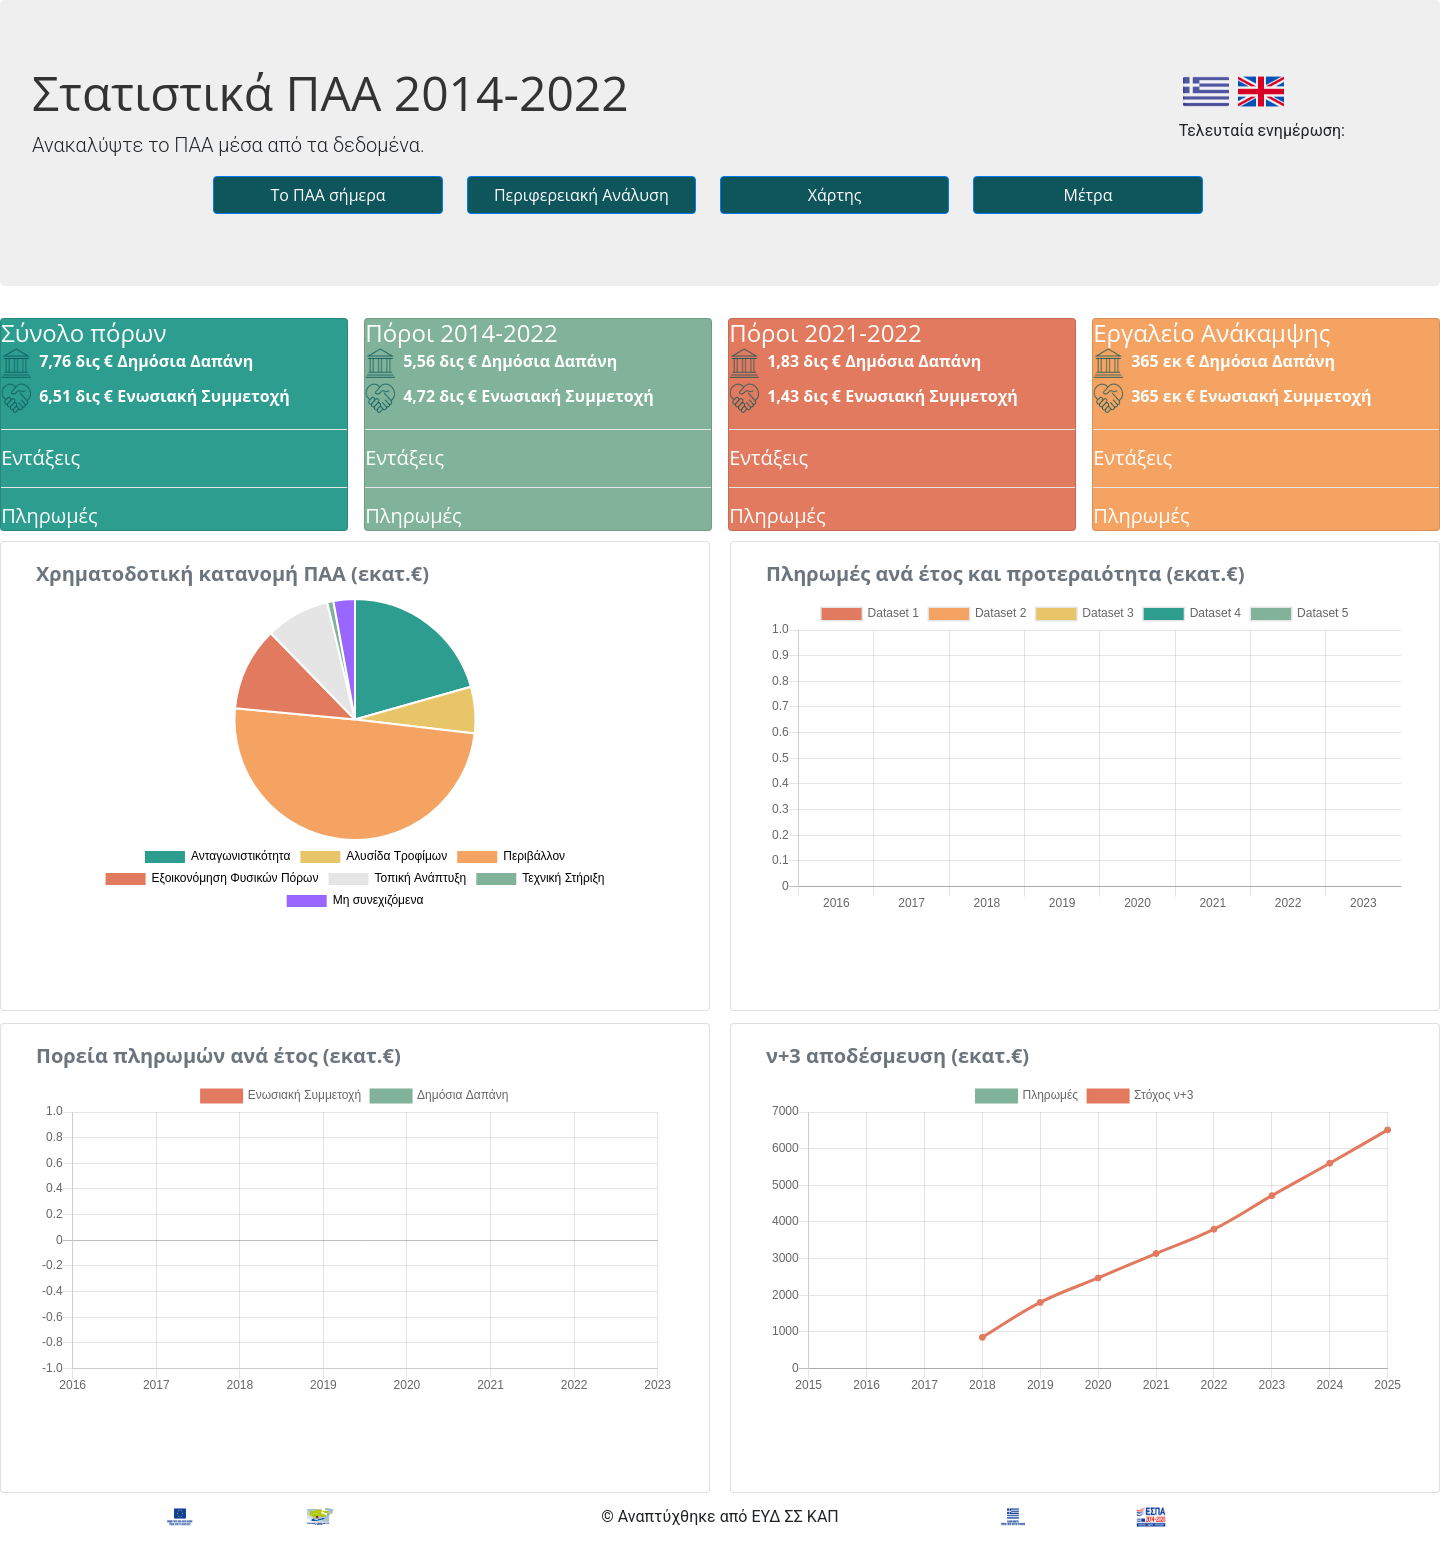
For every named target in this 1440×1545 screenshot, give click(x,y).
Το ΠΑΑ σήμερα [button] (327, 195)
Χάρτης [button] (835, 195)
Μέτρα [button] (1087, 195)
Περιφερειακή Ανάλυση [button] (581, 195)
